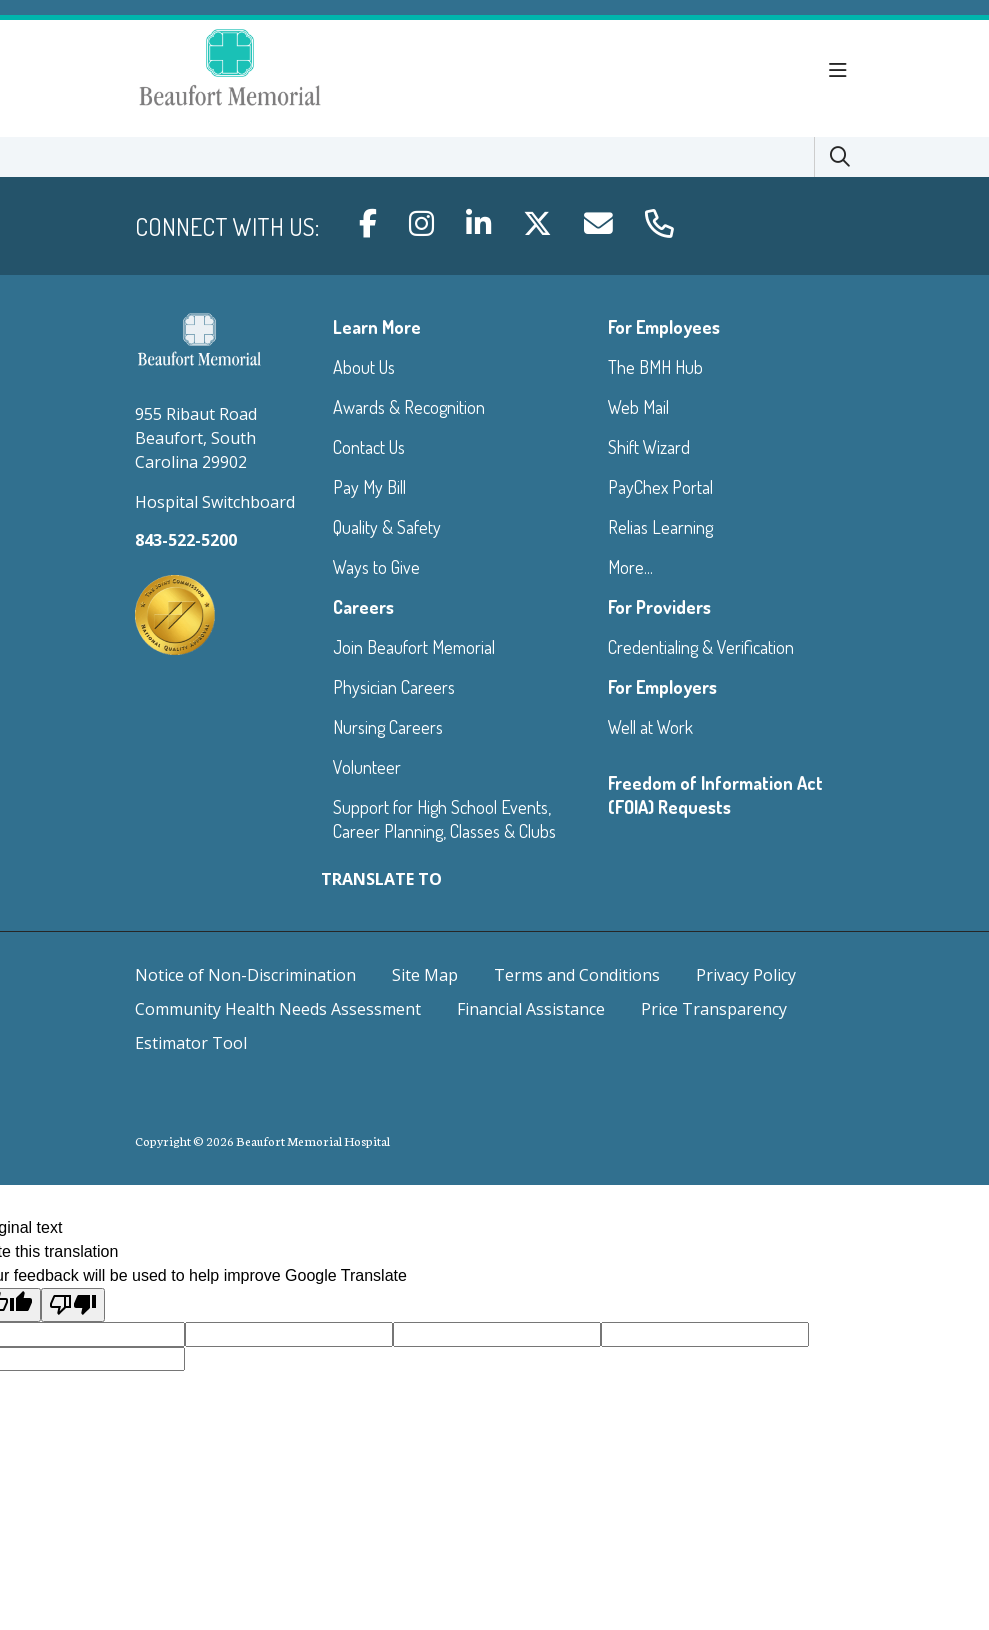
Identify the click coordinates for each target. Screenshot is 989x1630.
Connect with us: (227, 226)
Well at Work (650, 727)
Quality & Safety (387, 527)
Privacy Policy (746, 975)
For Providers (659, 607)
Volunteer (367, 767)
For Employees (664, 327)
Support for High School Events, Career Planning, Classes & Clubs (444, 819)
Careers (363, 607)
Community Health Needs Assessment (278, 1009)
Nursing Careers (388, 727)
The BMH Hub (655, 367)
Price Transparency (714, 1009)
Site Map (425, 975)
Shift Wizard (649, 447)
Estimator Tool (191, 1043)
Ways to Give (376, 567)
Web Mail (638, 407)
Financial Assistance (531, 1009)
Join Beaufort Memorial (414, 647)
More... (630, 567)
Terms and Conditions (577, 975)
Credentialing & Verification (701, 647)
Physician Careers (394, 687)
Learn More (377, 327)
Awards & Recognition (409, 407)
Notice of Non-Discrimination (245, 975)
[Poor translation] (73, 1305)
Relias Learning (660, 527)
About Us (364, 367)
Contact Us (369, 447)
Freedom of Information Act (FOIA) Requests (715, 795)
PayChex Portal (660, 487)
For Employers (662, 687)
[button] (842, 71)
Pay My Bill (369, 487)
